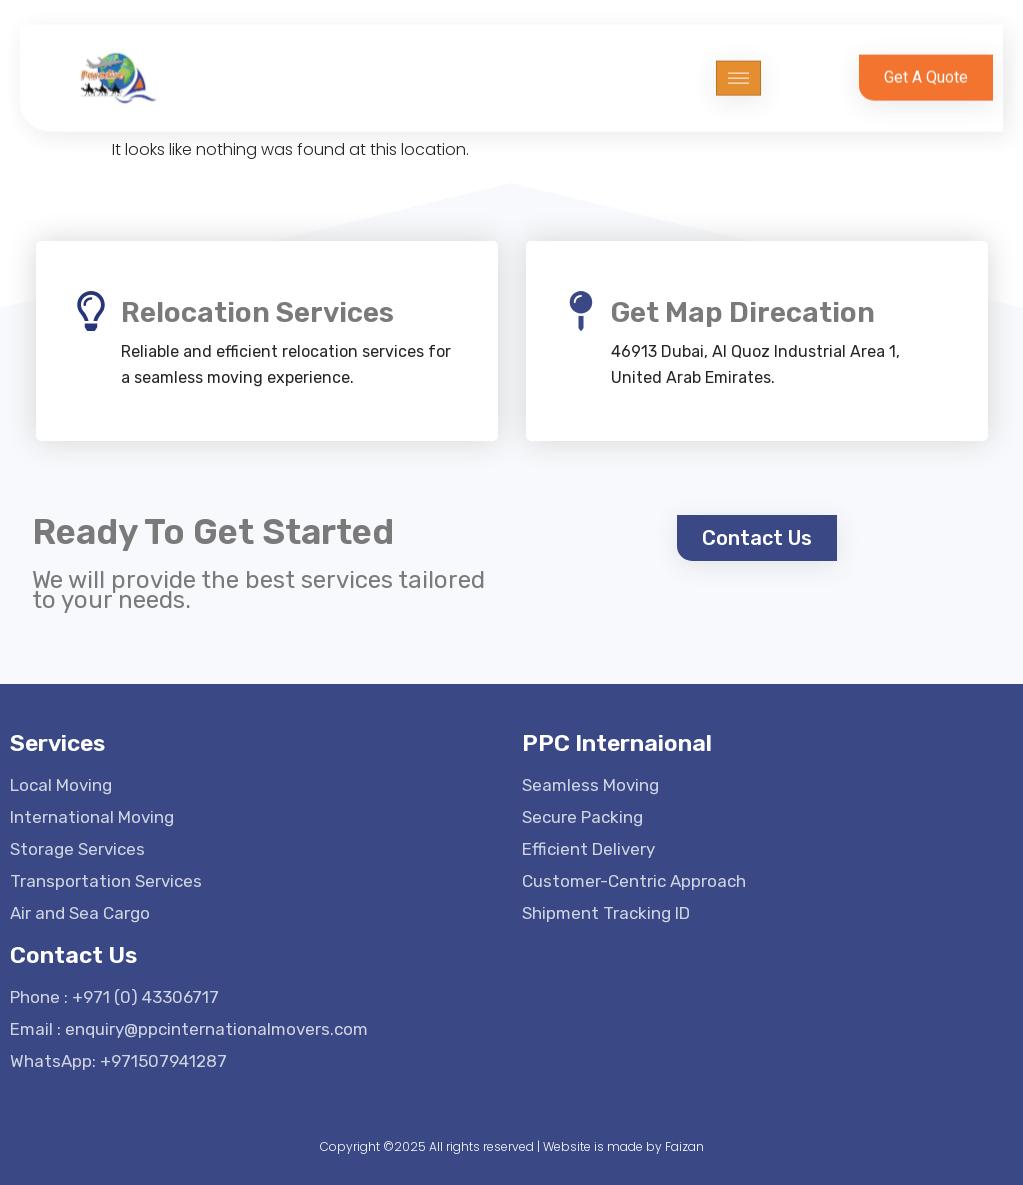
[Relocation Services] (91, 311)
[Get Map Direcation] (581, 311)
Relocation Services (257, 312)
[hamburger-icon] (738, 66)
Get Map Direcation (743, 312)
